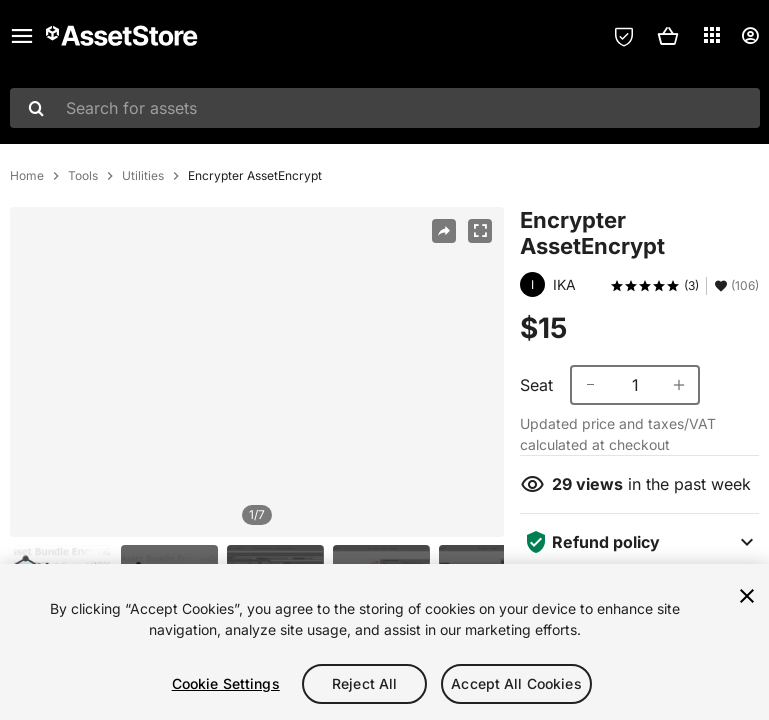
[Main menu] (22, 36)
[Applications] (712, 35)
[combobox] (385, 108)
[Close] (747, 596)
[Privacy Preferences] (624, 36)
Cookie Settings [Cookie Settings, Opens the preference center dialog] (226, 683)
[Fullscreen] (480, 231)
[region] (257, 372)
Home (27, 176)
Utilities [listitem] (143, 176)
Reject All (364, 683)
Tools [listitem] (83, 176)
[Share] (444, 231)
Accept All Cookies (516, 683)
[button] (668, 36)
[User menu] (750, 36)
